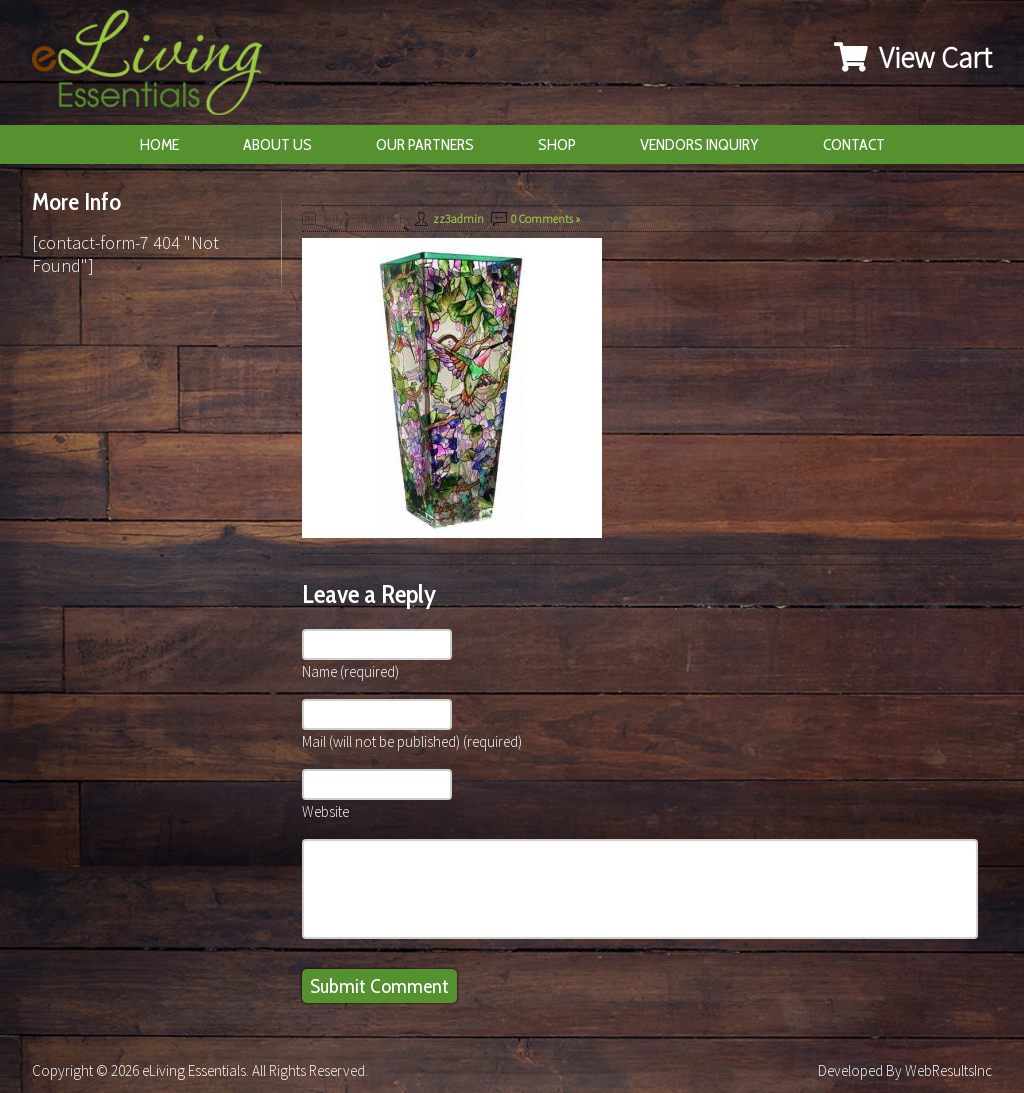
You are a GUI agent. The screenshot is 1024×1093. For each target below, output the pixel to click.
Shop (557, 144)
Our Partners (425, 144)
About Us (277, 144)
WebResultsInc (948, 1070)
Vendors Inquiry (699, 144)
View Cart (913, 57)
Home (159, 144)
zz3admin (458, 218)
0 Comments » (545, 218)
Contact (854, 144)
